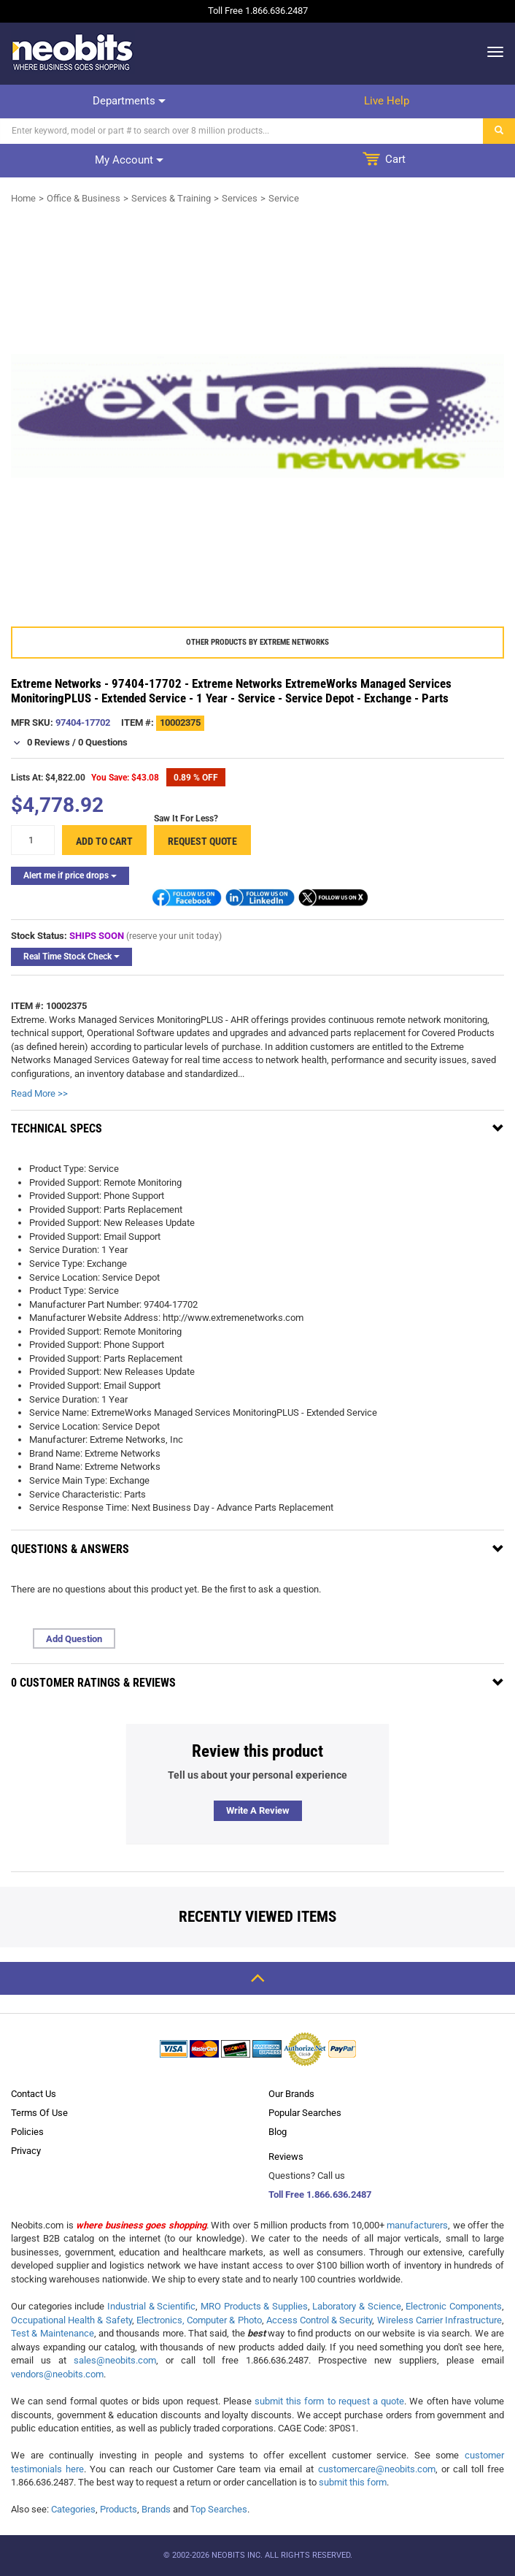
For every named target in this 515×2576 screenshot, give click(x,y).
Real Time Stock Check (71, 956)
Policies (27, 2131)
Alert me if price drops (70, 875)
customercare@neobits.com (376, 2469)
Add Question (74, 1638)
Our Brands (291, 2093)
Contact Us (33, 2093)
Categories (73, 2509)
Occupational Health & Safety (71, 2320)
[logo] (73, 52)
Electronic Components (454, 2306)
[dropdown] (491, 52)
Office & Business (83, 198)
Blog (277, 2131)
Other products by (257, 642)
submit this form (353, 2482)
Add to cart (104, 841)
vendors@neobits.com (57, 2374)
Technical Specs (56, 1128)
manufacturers (417, 2225)
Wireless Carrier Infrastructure (439, 2320)
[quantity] (33, 840)
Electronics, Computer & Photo (199, 2320)
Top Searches (218, 2509)
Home (23, 198)
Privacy (26, 2150)
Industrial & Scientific (151, 2306)
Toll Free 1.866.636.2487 (319, 2194)
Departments (129, 100)
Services (240, 198)
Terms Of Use (39, 2112)
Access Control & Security (319, 2320)
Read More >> (39, 1093)
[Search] (242, 131)
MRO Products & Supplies (254, 2306)
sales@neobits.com (115, 2360)
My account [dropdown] (129, 159)
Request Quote (202, 841)
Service (283, 198)
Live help (386, 100)
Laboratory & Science (356, 2306)
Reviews (285, 2156)
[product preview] (257, 415)
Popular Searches (304, 2112)
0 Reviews (48, 742)
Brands (156, 2509)
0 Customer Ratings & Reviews (93, 1683)
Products (118, 2509)
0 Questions (103, 742)
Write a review (258, 1810)
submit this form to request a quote (329, 2401)
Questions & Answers (70, 1549)
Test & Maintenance (52, 2333)
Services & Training (171, 198)
